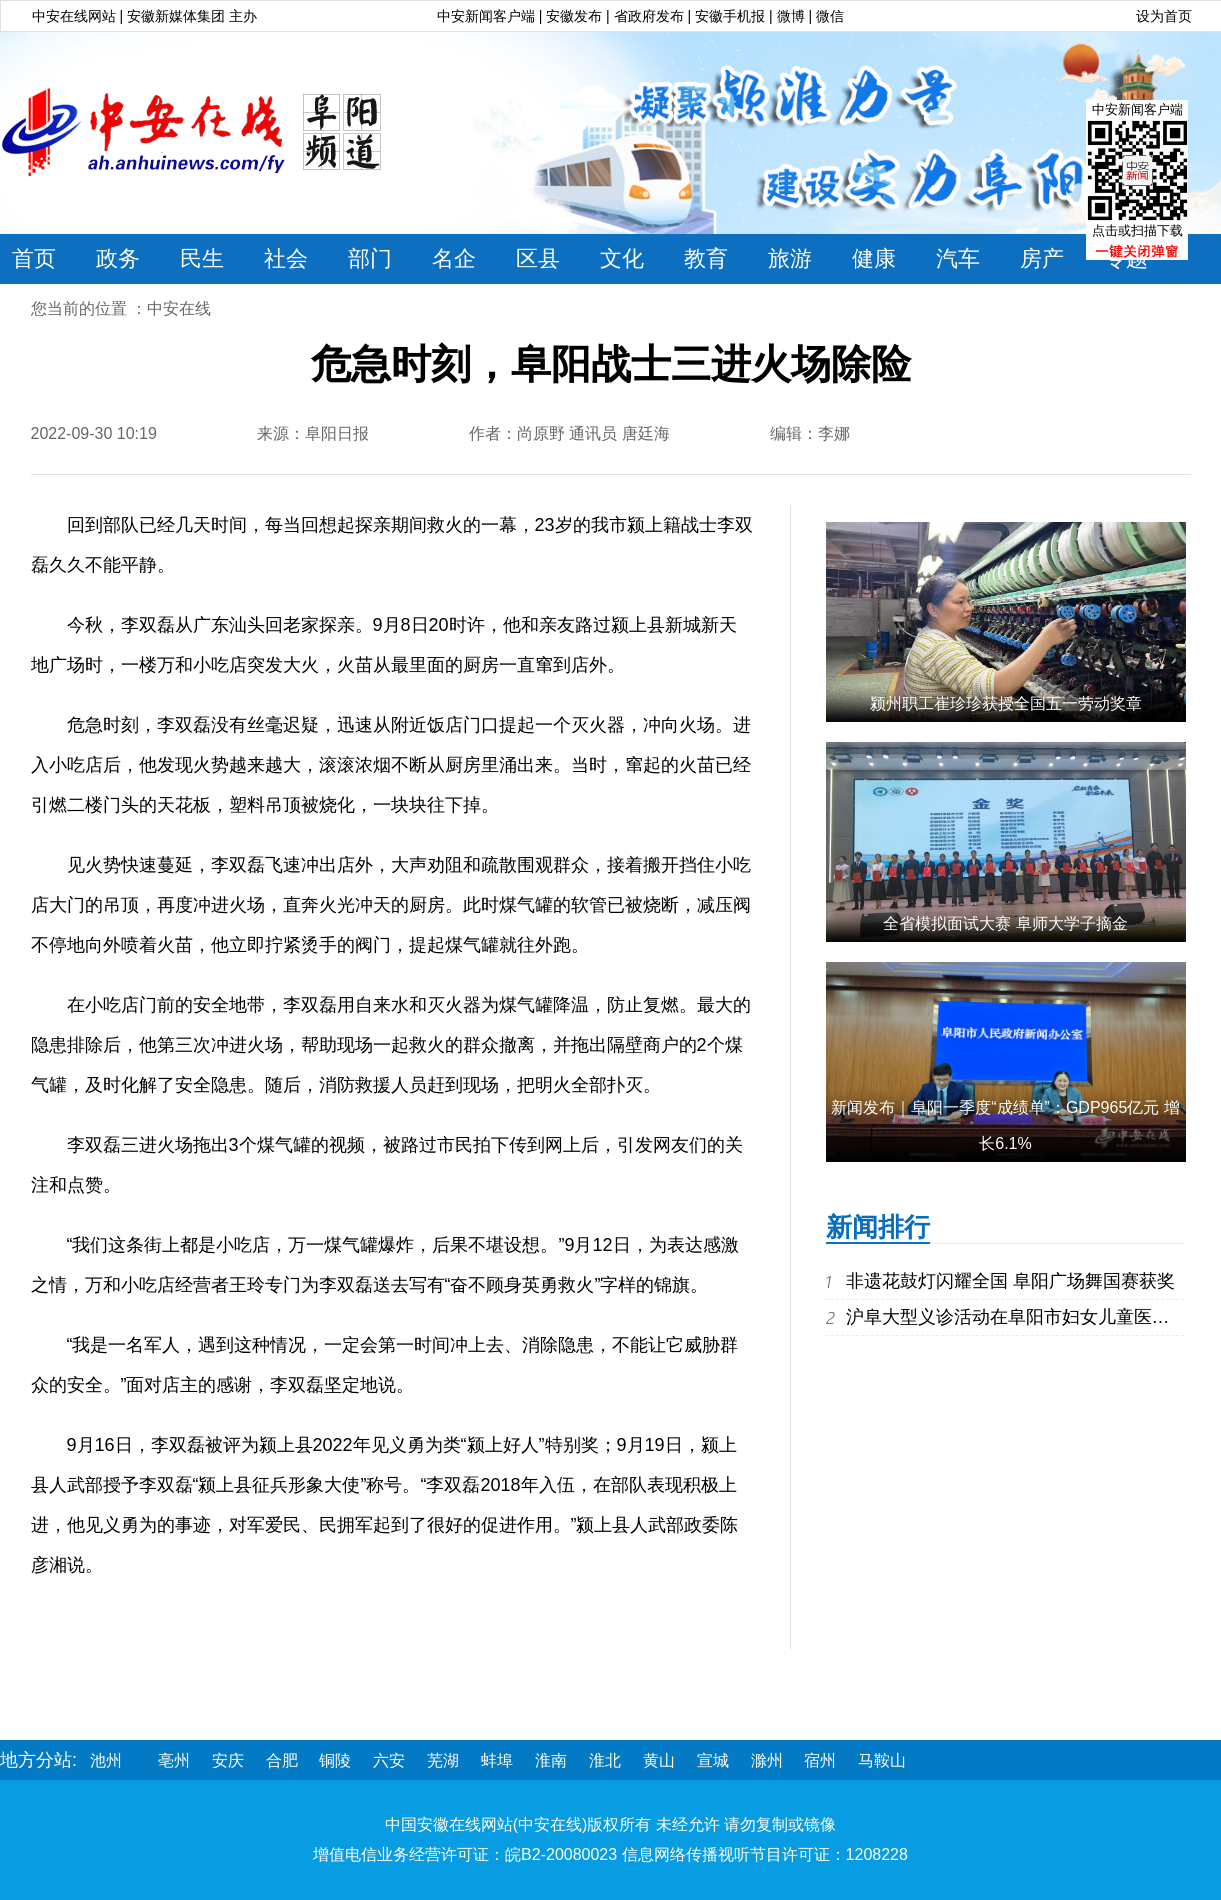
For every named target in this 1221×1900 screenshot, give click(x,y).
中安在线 (179, 308)
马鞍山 (882, 1760)
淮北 (605, 1760)
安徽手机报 (732, 16)
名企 (454, 258)
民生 (202, 258)
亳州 (174, 1760)
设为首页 (1164, 16)
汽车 (958, 258)
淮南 (551, 1760)
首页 (34, 258)
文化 (622, 258)
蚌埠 (497, 1760)
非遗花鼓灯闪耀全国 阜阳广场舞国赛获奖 (1010, 1281)
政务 (118, 258)
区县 (538, 258)
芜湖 (443, 1760)
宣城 (713, 1760)
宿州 (820, 1760)
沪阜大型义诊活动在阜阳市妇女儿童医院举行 (1026, 1317)
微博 (791, 16)
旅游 (790, 258)
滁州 (767, 1760)
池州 (106, 1760)
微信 (830, 16)
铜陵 (335, 1760)
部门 (370, 258)
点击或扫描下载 (1137, 230)
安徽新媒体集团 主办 (192, 16)
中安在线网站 (74, 16)
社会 (286, 258)
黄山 (659, 1760)
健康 (874, 258)
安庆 (228, 1760)
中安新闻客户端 (486, 16)
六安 (389, 1760)
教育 (706, 258)
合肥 (282, 1760)
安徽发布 (574, 16)
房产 (1042, 258)
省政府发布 (651, 16)
